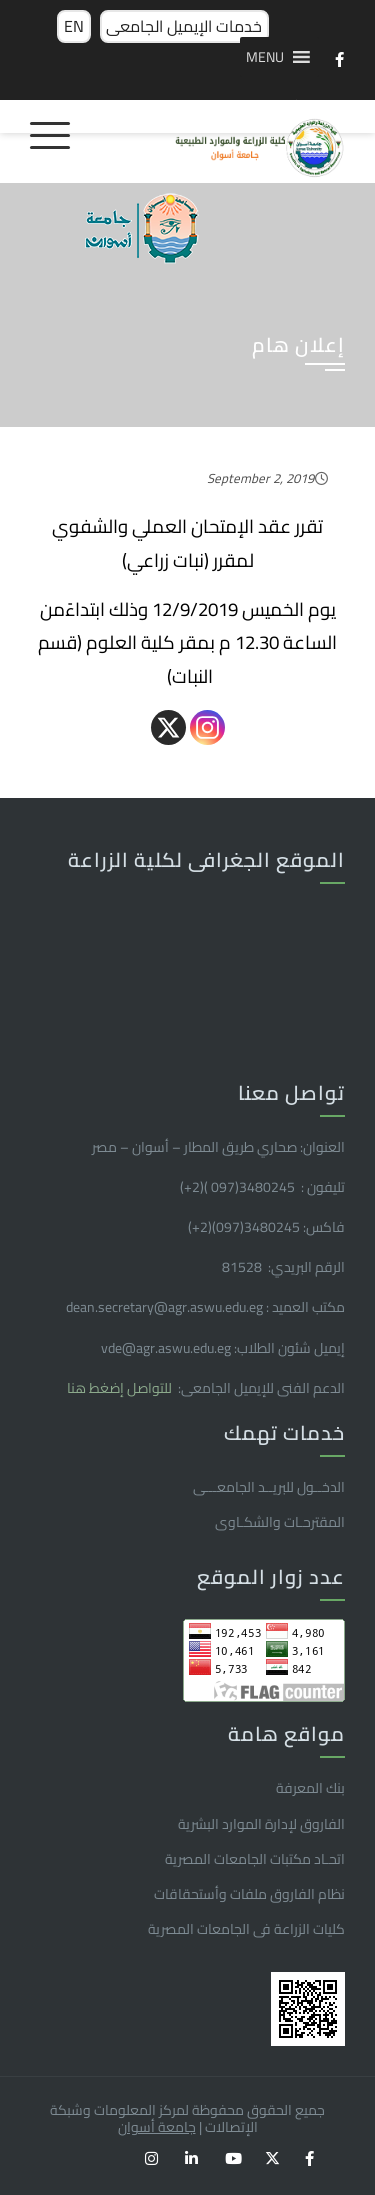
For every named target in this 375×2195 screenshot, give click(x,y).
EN (74, 26)
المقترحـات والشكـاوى (280, 1522)
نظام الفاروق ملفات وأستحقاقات (249, 1894)
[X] (168, 727)
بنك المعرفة (310, 1788)
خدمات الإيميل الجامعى (184, 26)
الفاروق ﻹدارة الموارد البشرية (261, 1824)
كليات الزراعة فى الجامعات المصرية (246, 1929)
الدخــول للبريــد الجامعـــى (269, 1487)
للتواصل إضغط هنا (121, 1388)
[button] (265, 57)
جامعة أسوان (157, 2127)
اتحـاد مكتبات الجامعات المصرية (255, 1859)
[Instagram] (207, 727)
